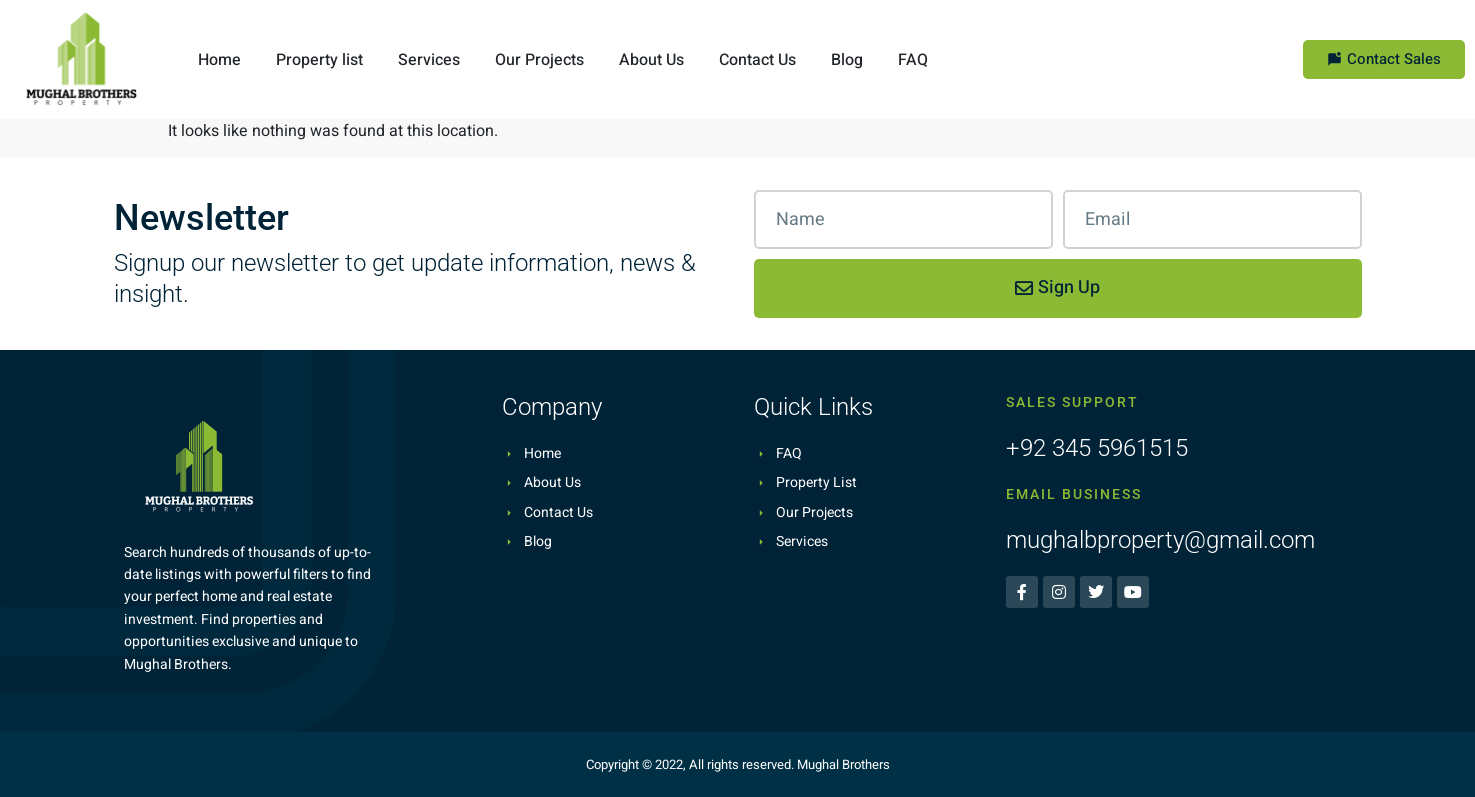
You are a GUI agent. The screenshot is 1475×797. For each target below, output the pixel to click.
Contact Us (757, 60)
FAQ (913, 60)
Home (219, 60)
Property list (319, 60)
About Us (651, 60)
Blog (847, 60)
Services (429, 60)
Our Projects (539, 60)
